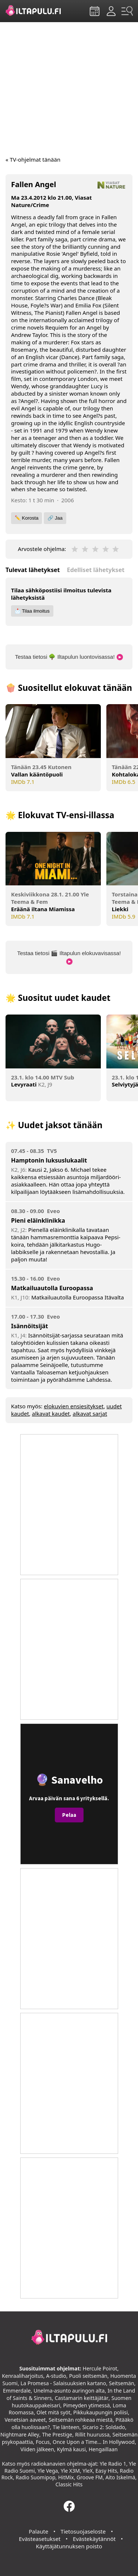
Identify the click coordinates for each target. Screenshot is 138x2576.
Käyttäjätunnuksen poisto (69, 2546)
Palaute (38, 2531)
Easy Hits (106, 2470)
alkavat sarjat (90, 1413)
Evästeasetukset (39, 2538)
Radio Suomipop (35, 2477)
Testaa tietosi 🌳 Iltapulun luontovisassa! (69, 657)
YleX (87, 2470)
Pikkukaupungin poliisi (100, 2412)
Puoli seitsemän (88, 2375)
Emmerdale (17, 2390)
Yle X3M (70, 2470)
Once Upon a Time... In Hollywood (94, 2441)
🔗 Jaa (55, 518)
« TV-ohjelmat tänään (33, 159)
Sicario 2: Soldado (103, 2427)
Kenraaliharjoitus (22, 2375)
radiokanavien (48, 2463)
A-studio (56, 2375)
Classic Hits (69, 2484)
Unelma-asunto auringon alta (69, 2390)
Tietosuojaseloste (83, 2531)
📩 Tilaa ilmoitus (32, 611)
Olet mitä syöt (53, 2412)
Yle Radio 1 (113, 2463)
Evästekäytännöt (94, 2538)
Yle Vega (48, 2470)
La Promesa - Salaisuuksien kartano (63, 2383)
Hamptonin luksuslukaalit (49, 1160)
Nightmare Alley (19, 2434)
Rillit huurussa (92, 2434)
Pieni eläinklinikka (38, 1220)
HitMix (66, 2477)
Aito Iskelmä (120, 2477)
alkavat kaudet (51, 1413)
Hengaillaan (103, 2449)
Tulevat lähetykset (33, 570)
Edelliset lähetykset (95, 570)
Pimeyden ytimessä (86, 2405)
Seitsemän (121, 2383)
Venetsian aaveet (25, 2419)
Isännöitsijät (29, 1326)
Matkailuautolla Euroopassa (52, 1288)
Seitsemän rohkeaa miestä (81, 2419)
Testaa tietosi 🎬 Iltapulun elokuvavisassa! (69, 957)
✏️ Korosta (26, 518)
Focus (43, 2441)
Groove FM (90, 2477)
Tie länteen (66, 2427)
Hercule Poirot (100, 2368)
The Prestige (57, 2434)
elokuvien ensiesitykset (73, 1406)
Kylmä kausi (71, 2449)
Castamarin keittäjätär (82, 2397)
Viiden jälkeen (37, 2449)
